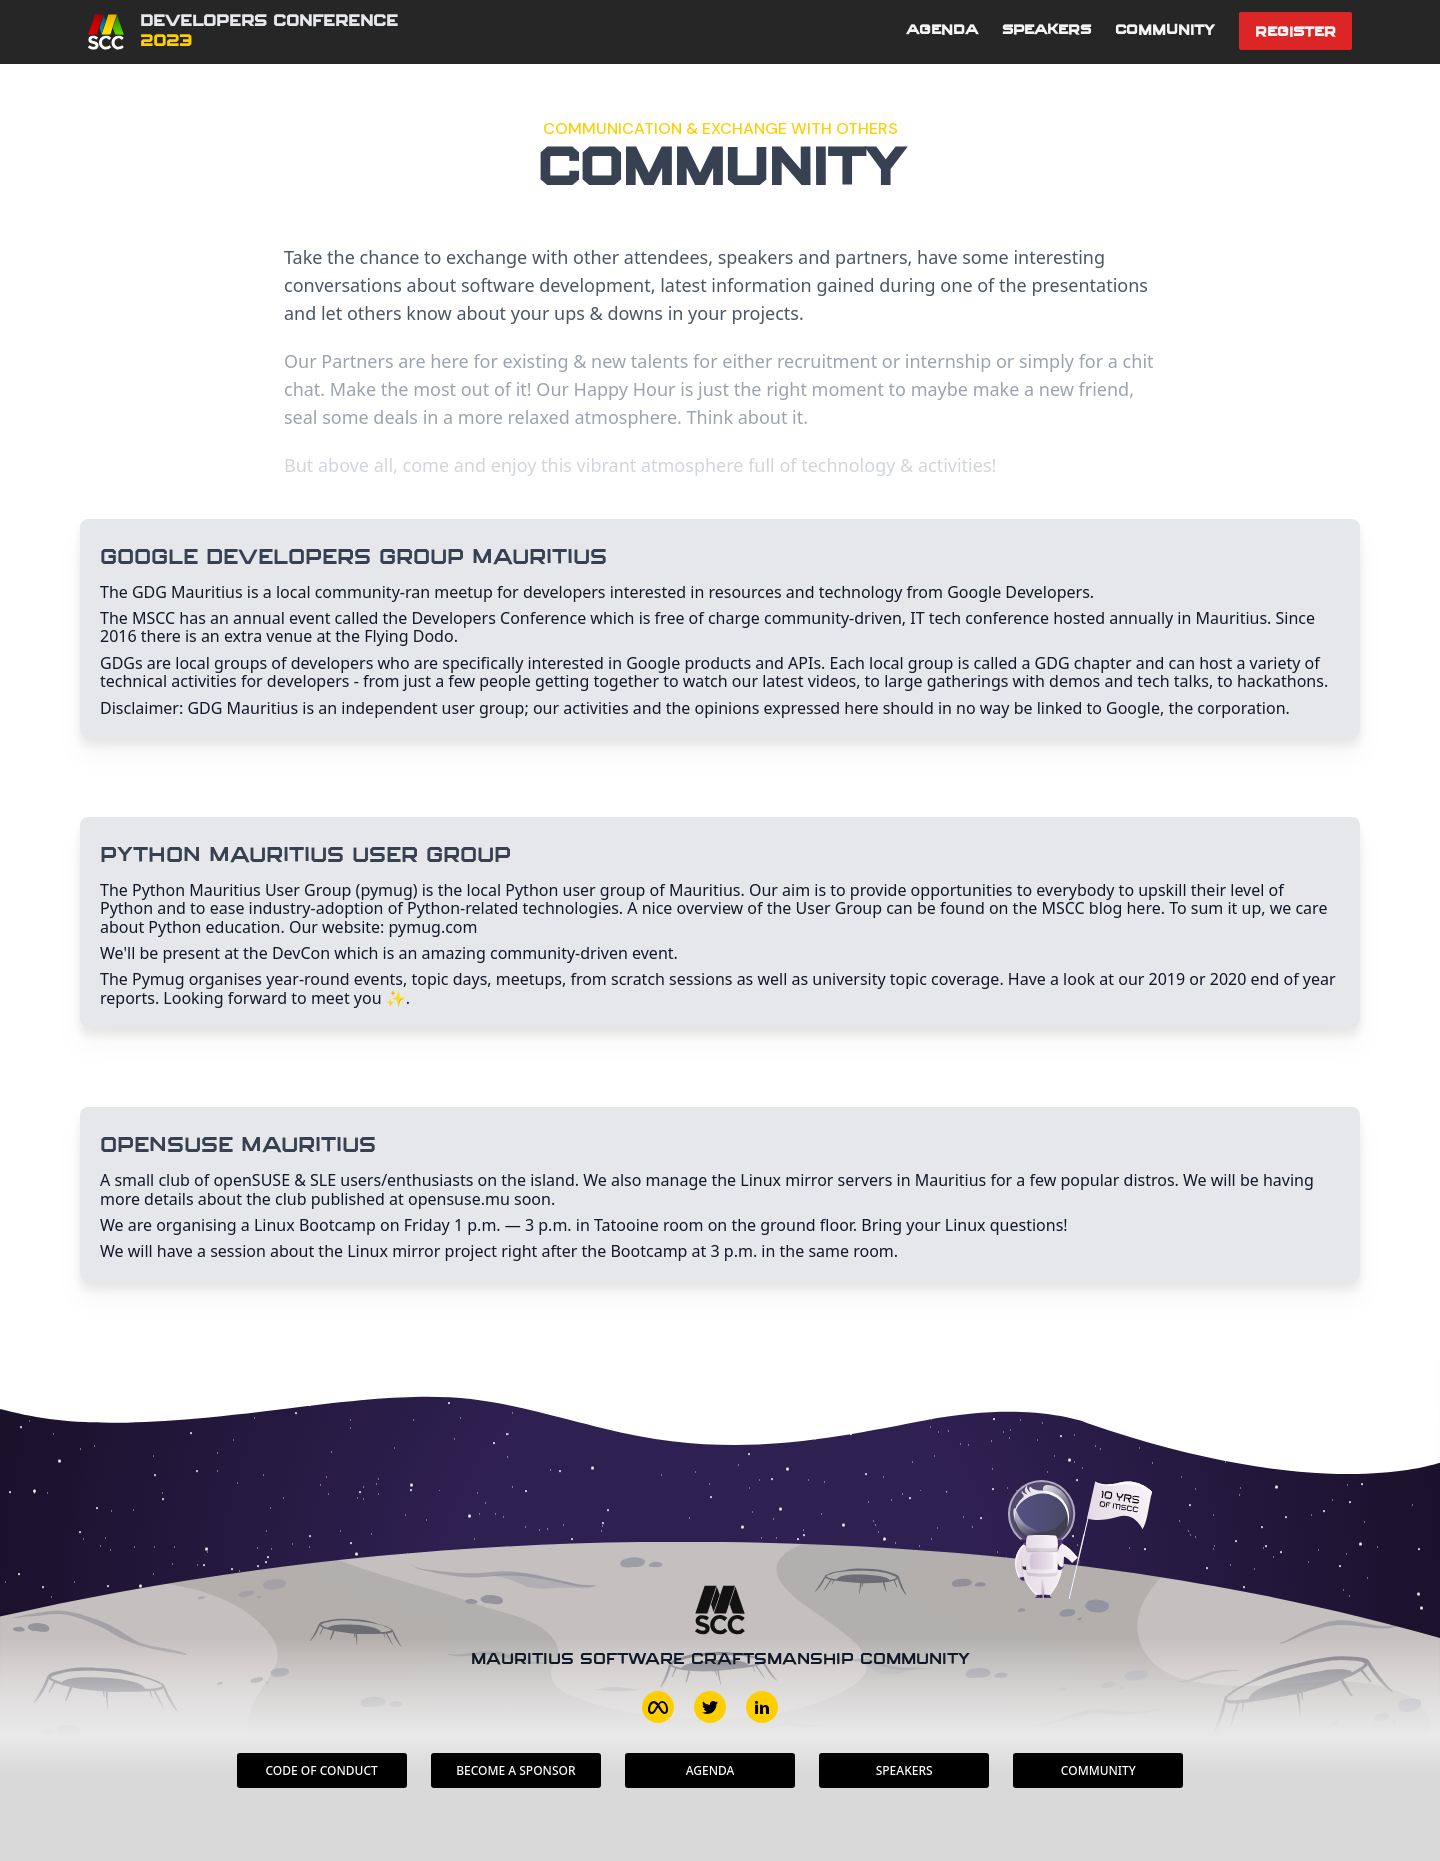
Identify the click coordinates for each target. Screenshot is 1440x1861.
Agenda (942, 30)
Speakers (1046, 30)
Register (1295, 32)
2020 (1228, 979)
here (1143, 908)
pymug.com (433, 927)
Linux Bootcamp (315, 1225)
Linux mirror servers (816, 1180)
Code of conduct (321, 1770)
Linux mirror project (422, 1251)
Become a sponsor (515, 1770)
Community (1165, 30)
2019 (1167, 979)
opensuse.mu (459, 1199)
